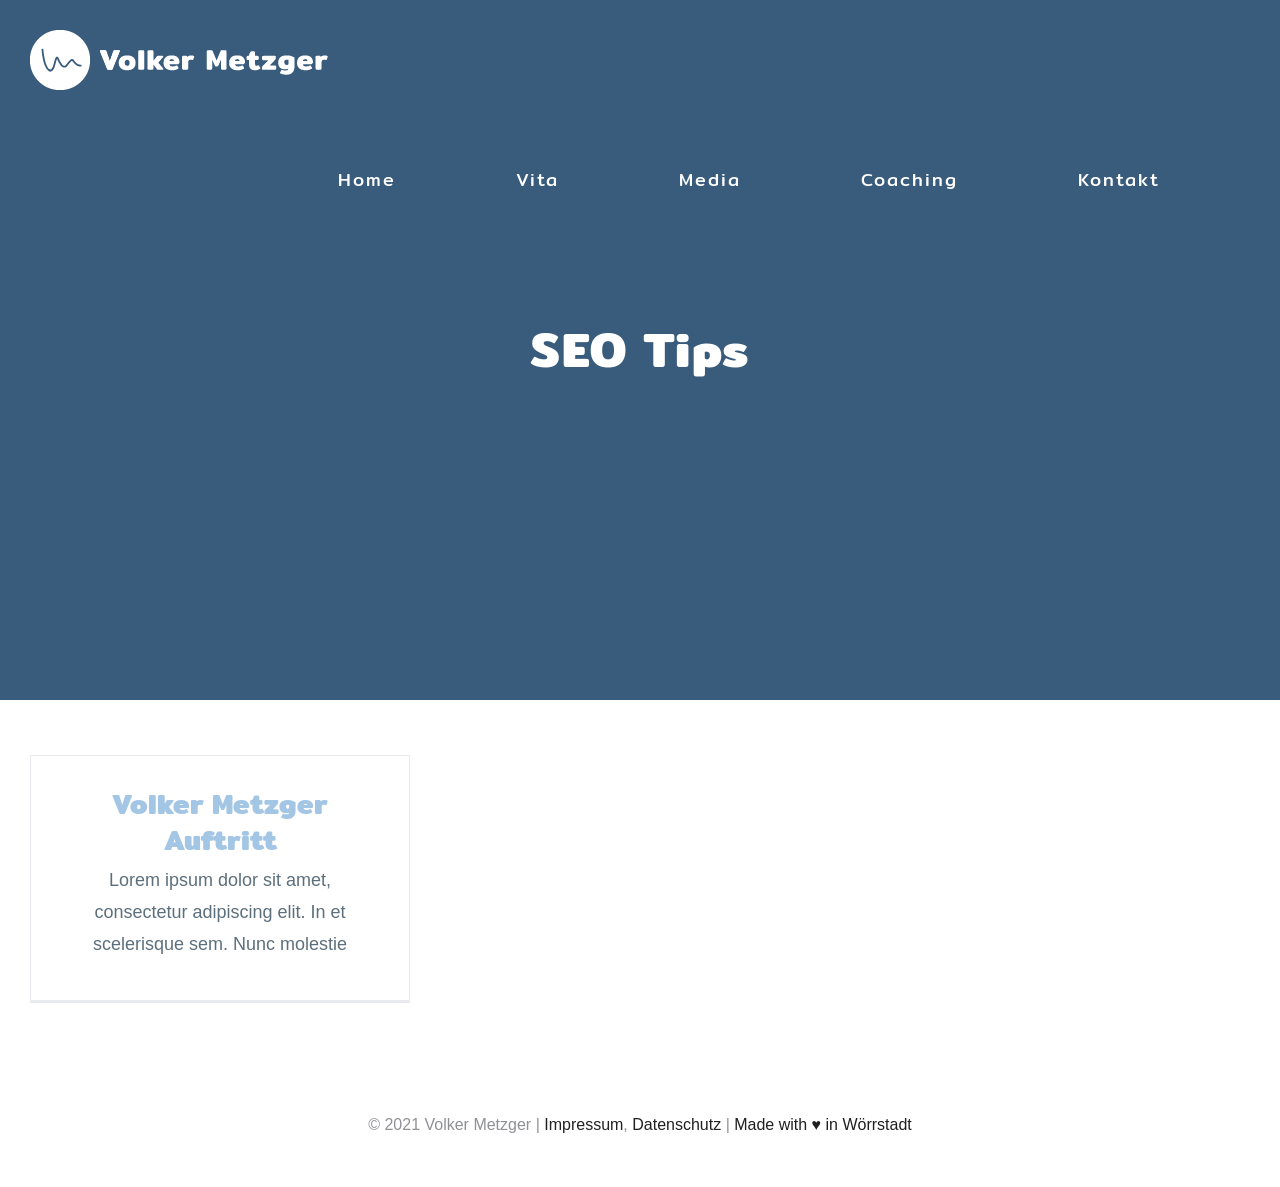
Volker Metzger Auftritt (220, 822)
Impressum (583, 1124)
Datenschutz (676, 1124)
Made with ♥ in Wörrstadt (823, 1124)
